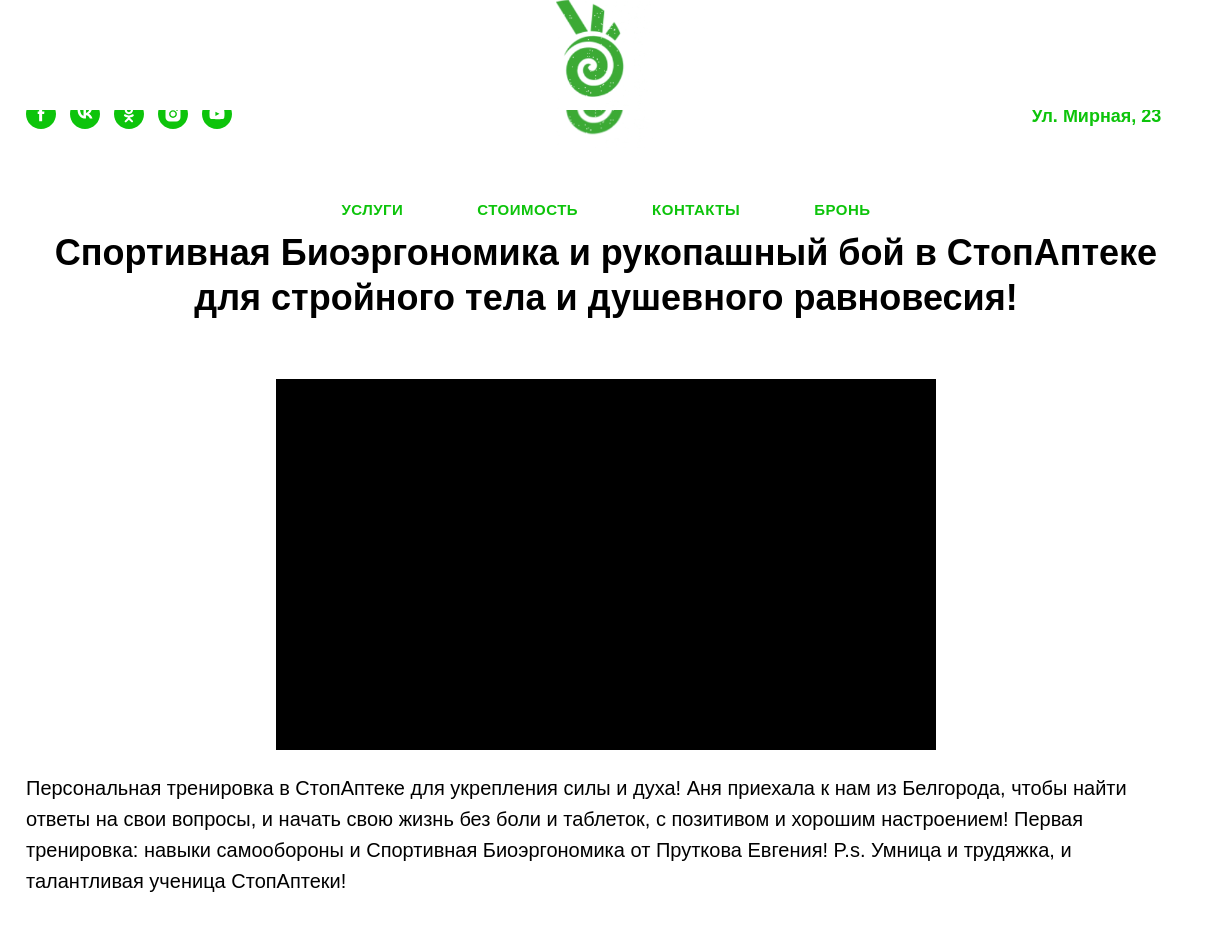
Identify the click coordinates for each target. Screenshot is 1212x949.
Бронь (842, 209)
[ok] (129, 123)
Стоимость (527, 209)
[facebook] (41, 123)
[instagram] (173, 123)
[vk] (85, 123)
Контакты (696, 209)
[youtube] (217, 123)
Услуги (372, 209)
